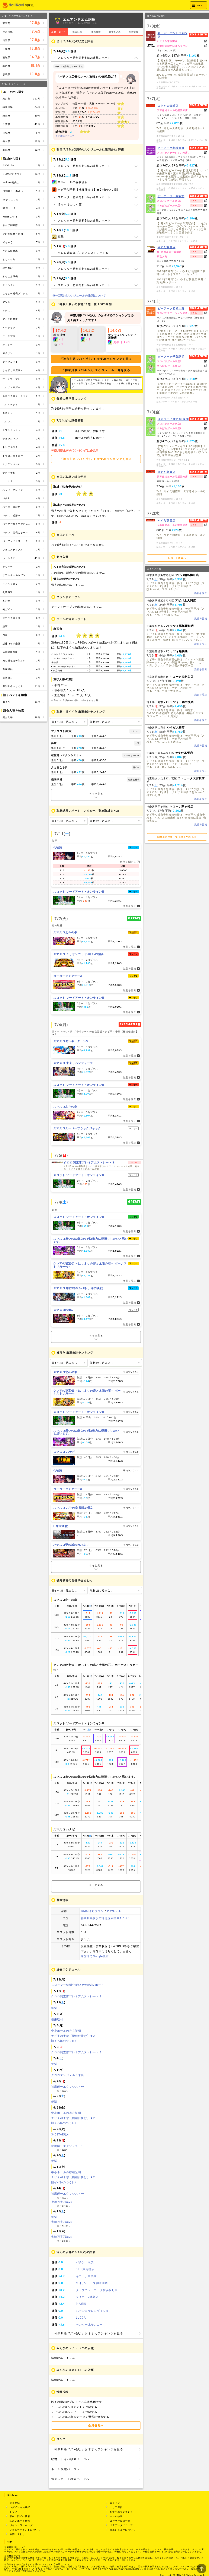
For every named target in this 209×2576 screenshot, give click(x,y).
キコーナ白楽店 (86, 2276)
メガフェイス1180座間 (173, 419)
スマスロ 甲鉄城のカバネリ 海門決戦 (78, 1288)
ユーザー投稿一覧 (120, 2520)
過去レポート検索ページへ (70, 2479)
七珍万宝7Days (61, 2202)
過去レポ (77, 32)
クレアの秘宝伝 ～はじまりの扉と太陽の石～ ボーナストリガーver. (90, 1265)
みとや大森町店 (168, 105)
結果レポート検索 (20, 2520)
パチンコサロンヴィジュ (92, 2310)
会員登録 (15, 2502)
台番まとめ (115, 32)
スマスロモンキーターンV (70, 1041)
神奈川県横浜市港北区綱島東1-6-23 (105, 1918)
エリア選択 (116, 2507)
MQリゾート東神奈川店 (92, 2283)
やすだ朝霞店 (167, 247)
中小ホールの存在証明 (66, 2030)
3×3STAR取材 (60, 2134)
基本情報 (133, 32)
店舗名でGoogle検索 (95, 1956)
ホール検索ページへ (65, 2469)
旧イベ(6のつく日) (63, 2040)
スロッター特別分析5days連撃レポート (77, 1984)
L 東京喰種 (60, 1526)
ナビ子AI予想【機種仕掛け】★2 (73, 2035)
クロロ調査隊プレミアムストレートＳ (89, 1162)
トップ (13, 2511)
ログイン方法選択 (20, 2507)
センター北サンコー (89, 2324)
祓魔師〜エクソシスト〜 (67, 2086)
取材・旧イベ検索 (20, 2516)
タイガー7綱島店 (87, 2297)
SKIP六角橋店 (85, 2269)
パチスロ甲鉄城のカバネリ (71, 1544)
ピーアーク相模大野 (171, 148)
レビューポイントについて (25, 2529)
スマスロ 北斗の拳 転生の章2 (73, 1507)
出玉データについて (121, 2525)
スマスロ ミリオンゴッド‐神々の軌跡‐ (78, 954)
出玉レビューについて (122, 2529)
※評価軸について (64, 136)
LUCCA (81, 2317)
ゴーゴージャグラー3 (67, 976)
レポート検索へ (177, 558)
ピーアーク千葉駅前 (171, 196)
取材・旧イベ (58, 32)
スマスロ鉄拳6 (63, 1310)
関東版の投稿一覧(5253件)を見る (177, 837)
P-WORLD (114, 1911)
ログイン (115, 2502)
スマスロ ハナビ (64, 1452)
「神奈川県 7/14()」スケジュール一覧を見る (96, 370)
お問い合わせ (17, 2534)
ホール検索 (116, 2516)
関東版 (29, 5)
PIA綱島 (81, 2303)
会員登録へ (96, 2425)
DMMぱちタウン (92, 1911)
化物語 (57, 847)
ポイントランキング (21, 2525)
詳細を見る (201, 593)
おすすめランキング (121, 2511)
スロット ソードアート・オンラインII (78, 891)
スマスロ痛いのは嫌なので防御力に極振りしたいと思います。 (90, 1240)
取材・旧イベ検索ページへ (70, 2459)
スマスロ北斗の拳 (65, 932)
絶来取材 (57, 2019)
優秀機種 (96, 32)
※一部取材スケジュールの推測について (79, 295)
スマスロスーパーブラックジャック (77, 1128)
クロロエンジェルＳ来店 (67, 2075)
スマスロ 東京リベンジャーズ (73, 1063)
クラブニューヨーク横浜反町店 (97, 2290)
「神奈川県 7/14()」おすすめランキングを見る (96, 358)
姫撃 (54, 2008)
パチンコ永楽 (85, 2262)
